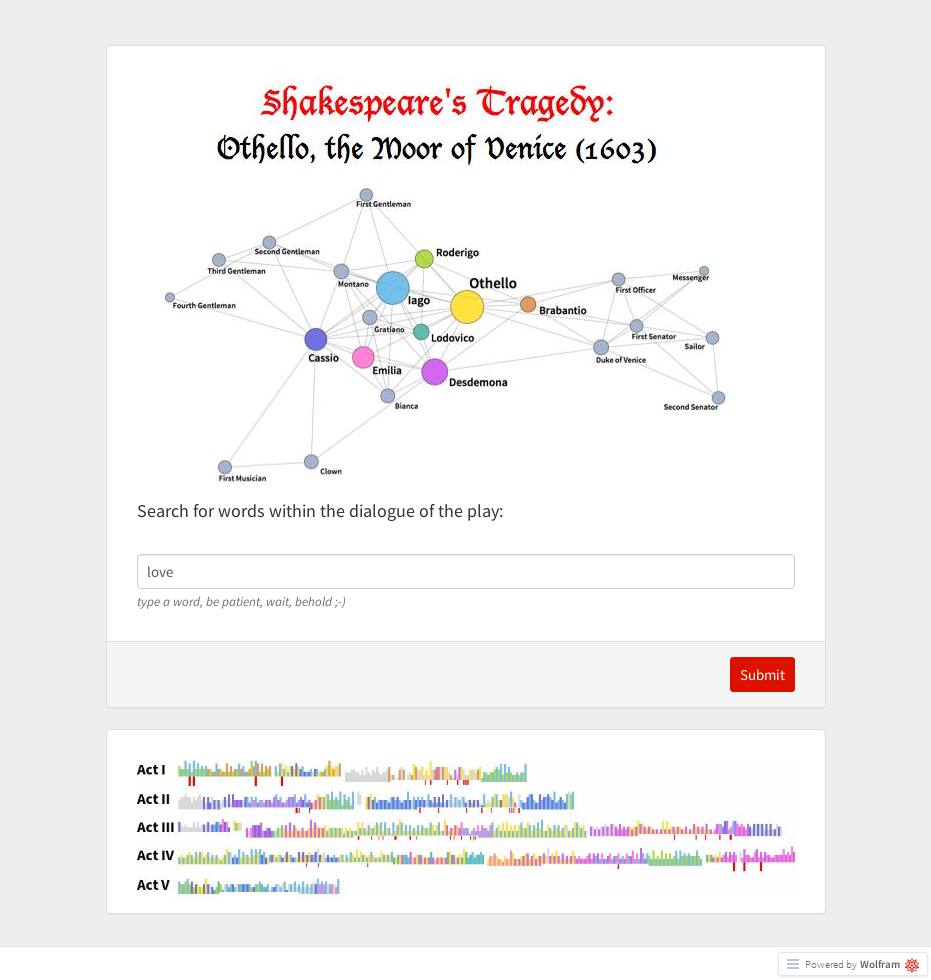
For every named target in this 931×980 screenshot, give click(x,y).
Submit (762, 674)
